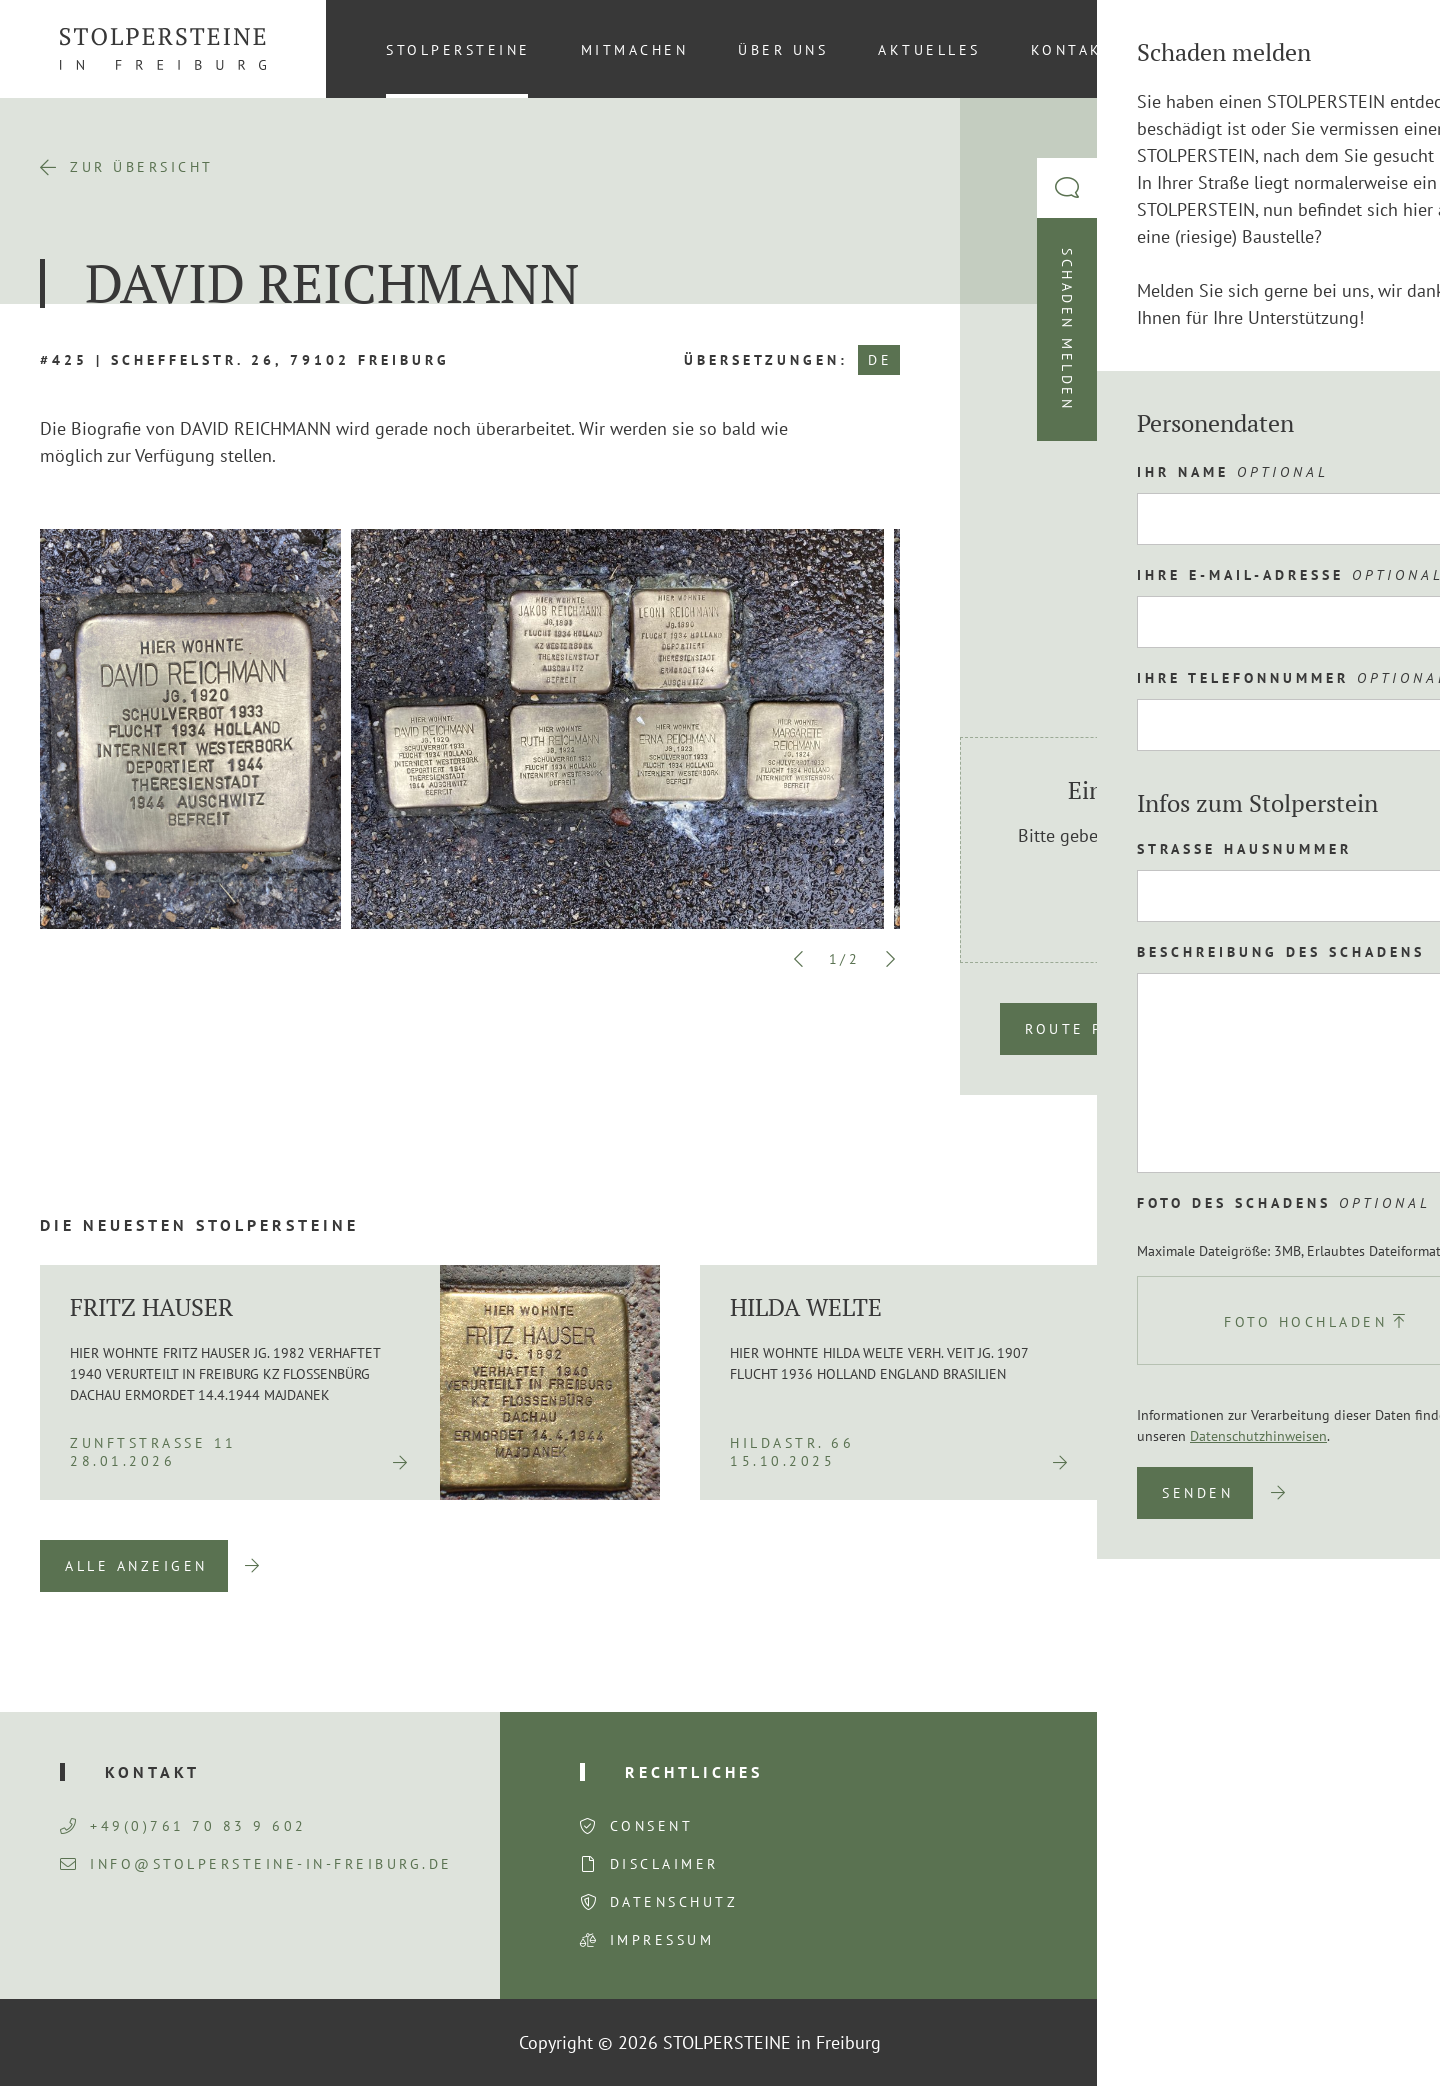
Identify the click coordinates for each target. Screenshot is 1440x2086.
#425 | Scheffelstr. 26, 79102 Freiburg (245, 360)
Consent (652, 1826)
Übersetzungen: (766, 360)
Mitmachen (635, 50)
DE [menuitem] (1370, 49)
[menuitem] (1369, 49)
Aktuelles (929, 50)
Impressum (662, 1940)
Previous (799, 959)
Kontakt (1073, 50)
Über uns (783, 50)
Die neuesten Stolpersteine (199, 1225)
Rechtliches (694, 1772)
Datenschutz (674, 1902)
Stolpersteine (458, 50)
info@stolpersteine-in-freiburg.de (256, 1864)
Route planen (1093, 1029)
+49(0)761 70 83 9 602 (183, 1826)
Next (890, 959)
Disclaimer (664, 1864)
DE (880, 360)
